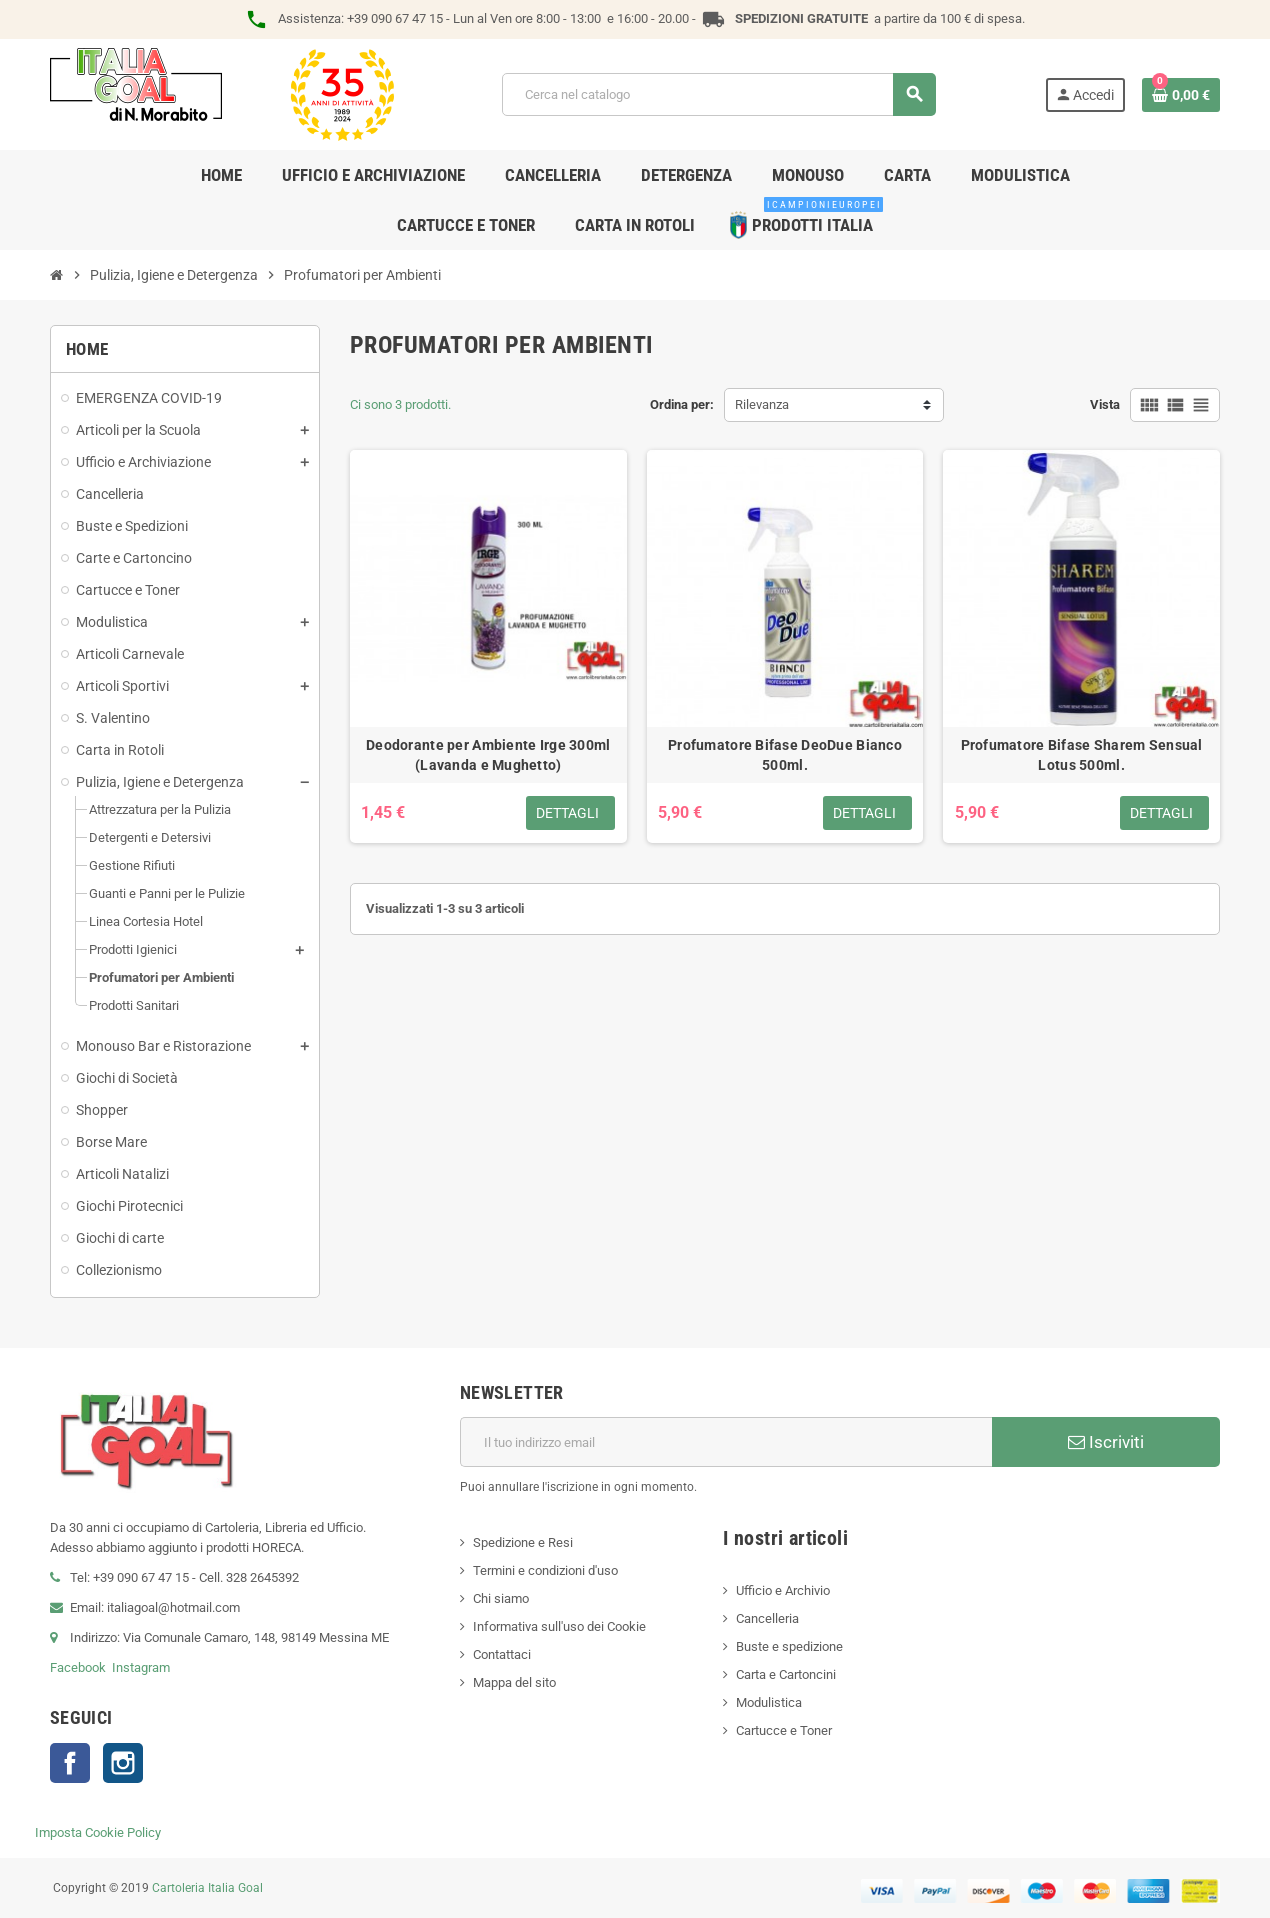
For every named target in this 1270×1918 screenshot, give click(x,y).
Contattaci (502, 1654)
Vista (1105, 404)
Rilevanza (762, 404)
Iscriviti (1106, 1442)
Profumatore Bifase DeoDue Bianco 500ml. (785, 755)
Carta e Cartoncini (786, 1674)
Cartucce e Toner (784, 1730)
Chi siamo (501, 1598)
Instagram (141, 1667)
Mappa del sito (514, 1682)
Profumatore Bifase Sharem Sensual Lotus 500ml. (1082, 755)
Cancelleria (767, 1618)
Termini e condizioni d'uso (545, 1570)
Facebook (78, 1667)
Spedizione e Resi (523, 1542)
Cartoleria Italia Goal (207, 1888)
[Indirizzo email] (726, 1442)
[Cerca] (718, 94)
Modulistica (769, 1702)
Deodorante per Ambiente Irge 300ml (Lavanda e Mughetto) (488, 755)
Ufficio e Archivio (783, 1590)
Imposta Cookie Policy (98, 1832)
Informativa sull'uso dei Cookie (559, 1626)
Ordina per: (682, 404)
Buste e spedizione (789, 1646)
